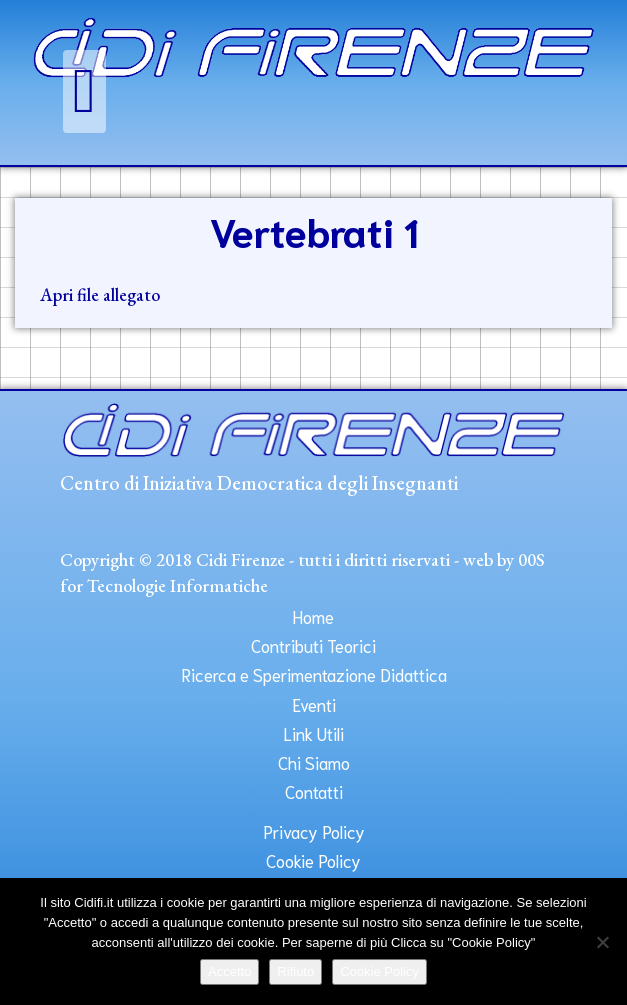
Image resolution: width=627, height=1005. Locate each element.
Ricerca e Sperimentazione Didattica (314, 674)
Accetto (229, 971)
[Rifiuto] (602, 942)
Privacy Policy (314, 831)
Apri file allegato (100, 294)
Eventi (314, 704)
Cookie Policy (313, 860)
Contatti (314, 791)
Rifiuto (295, 971)
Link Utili (313, 733)
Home (313, 616)
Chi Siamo (314, 762)
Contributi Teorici (313, 645)
